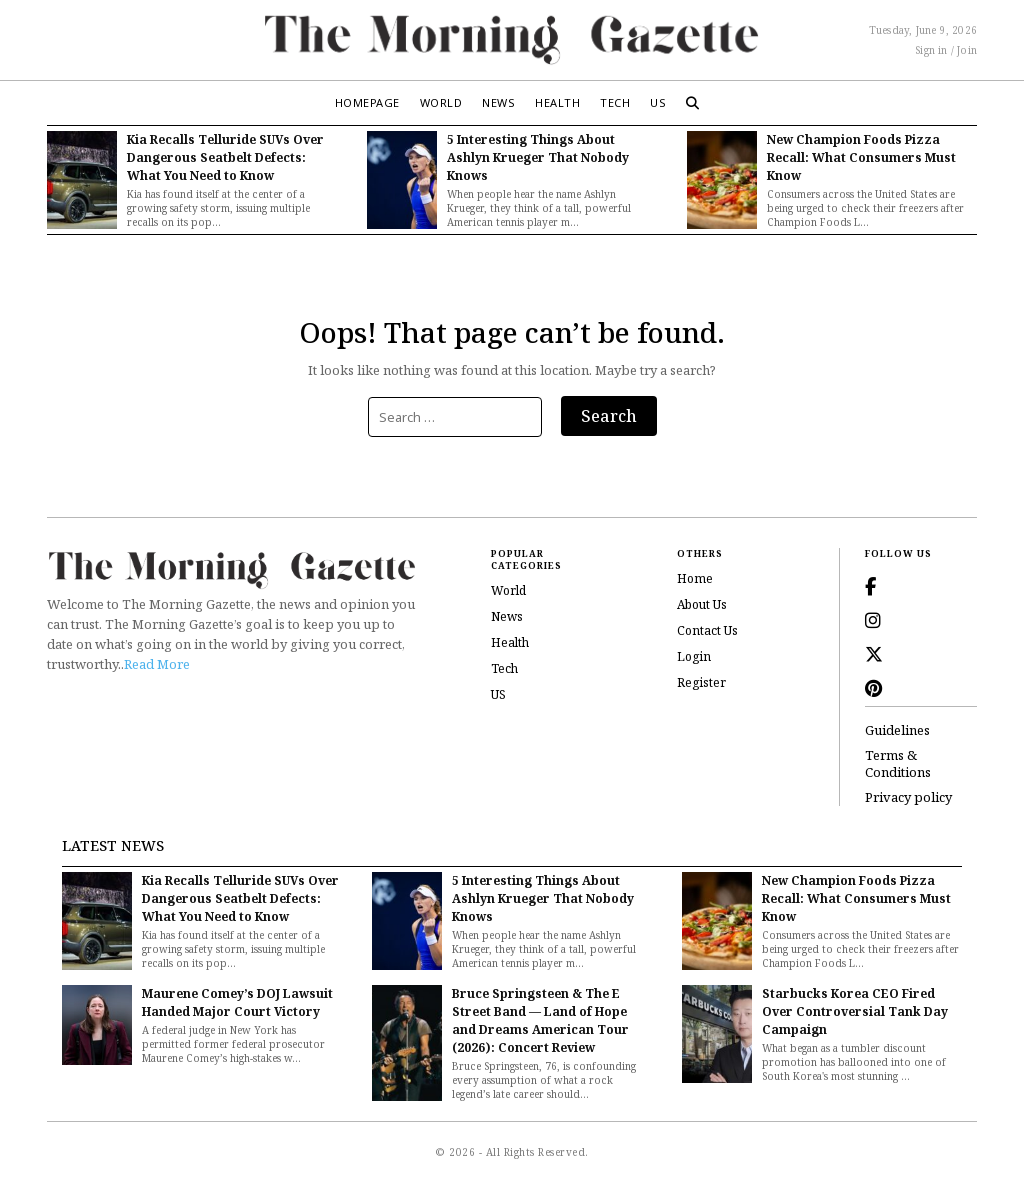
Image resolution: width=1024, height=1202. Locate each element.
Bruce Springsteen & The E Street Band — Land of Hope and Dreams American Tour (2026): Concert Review (540, 1020)
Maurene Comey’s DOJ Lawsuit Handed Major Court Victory (237, 1002)
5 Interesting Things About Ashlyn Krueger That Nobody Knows (538, 157)
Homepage (367, 102)
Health (557, 102)
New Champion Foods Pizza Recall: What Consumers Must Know (861, 157)
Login (694, 656)
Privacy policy (908, 797)
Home (695, 578)
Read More (157, 664)
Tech (615, 102)
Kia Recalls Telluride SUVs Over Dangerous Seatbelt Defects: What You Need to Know (225, 157)
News (498, 102)
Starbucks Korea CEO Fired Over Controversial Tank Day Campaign (855, 1011)
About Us (702, 604)
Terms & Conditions (898, 764)
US (658, 102)
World (441, 102)
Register (701, 682)
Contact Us (707, 630)
